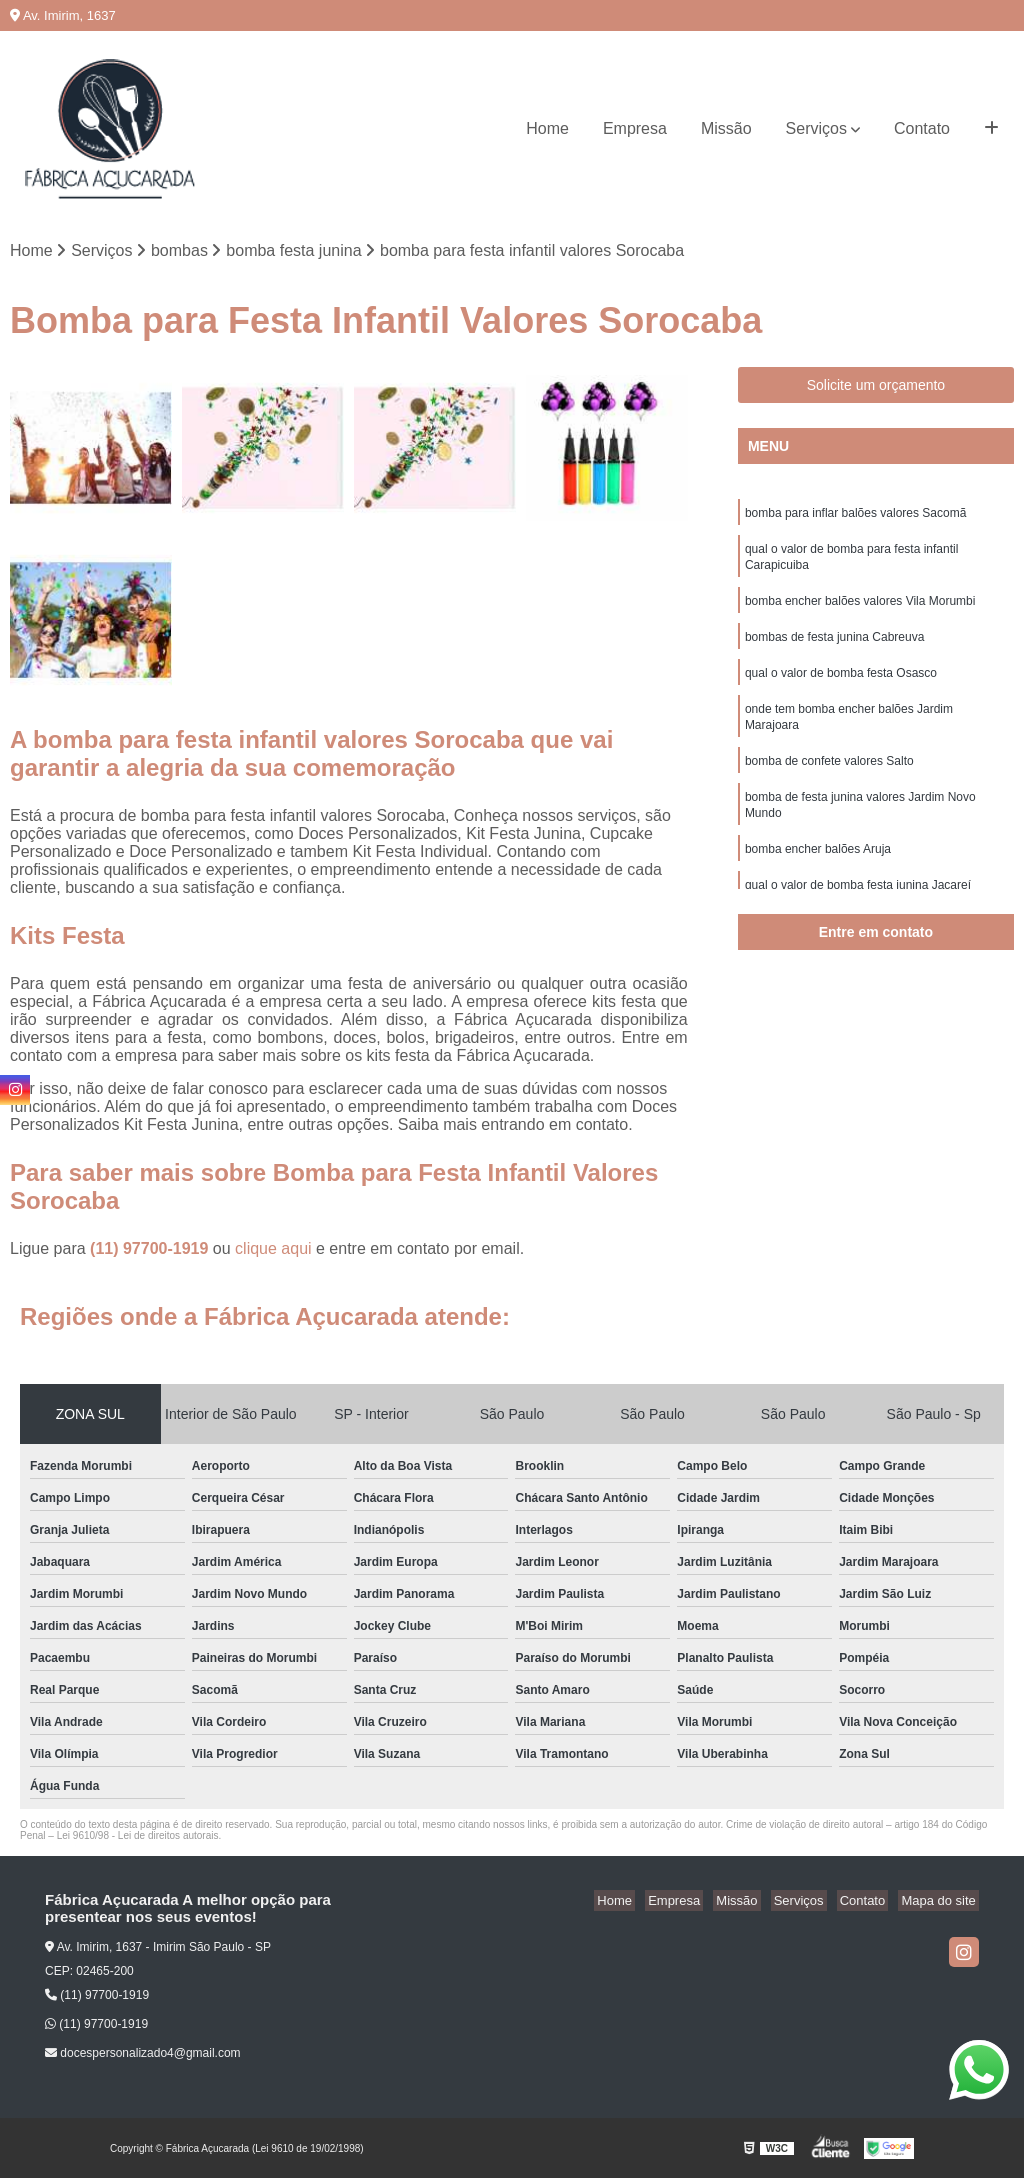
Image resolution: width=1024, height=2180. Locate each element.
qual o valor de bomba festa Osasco (841, 686)
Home (547, 128)
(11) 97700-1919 (151, 1250)
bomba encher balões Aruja (818, 874)
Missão (726, 128)
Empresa (635, 128)
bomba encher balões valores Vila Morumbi (860, 610)
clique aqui (273, 1250)
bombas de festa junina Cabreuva (834, 648)
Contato (922, 128)
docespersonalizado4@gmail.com (143, 2055)
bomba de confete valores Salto (829, 780)
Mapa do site (941, 1902)
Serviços (816, 128)
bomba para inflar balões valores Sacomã (855, 516)
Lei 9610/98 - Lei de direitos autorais (138, 1837)
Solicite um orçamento (876, 387)
